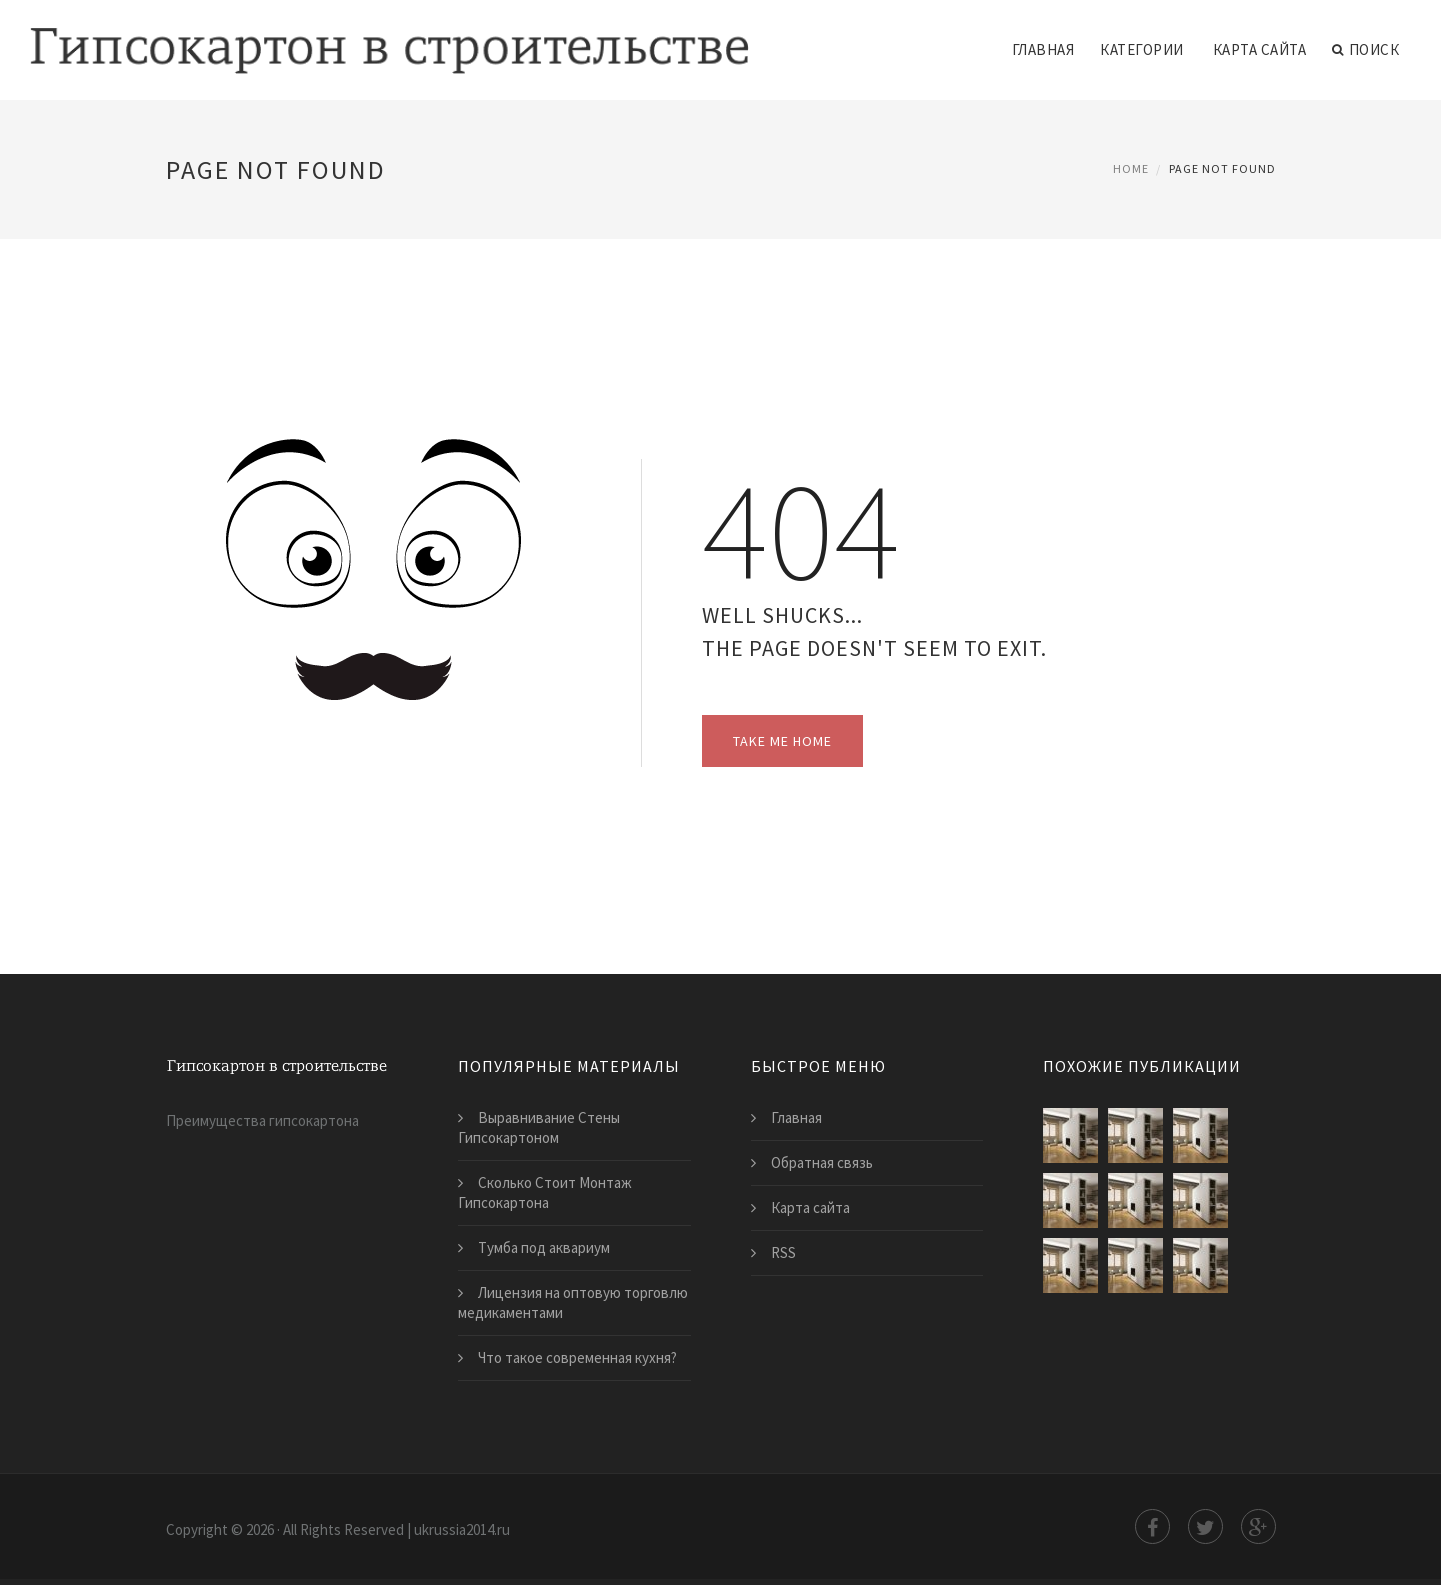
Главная (1043, 49)
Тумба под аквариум (544, 1247)
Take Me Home (782, 741)
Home (1131, 168)
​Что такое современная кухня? (577, 1357)
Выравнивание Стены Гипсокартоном (539, 1127)
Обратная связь (822, 1162)
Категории (1142, 49)
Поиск (1365, 50)
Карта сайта (1260, 49)
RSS (783, 1252)
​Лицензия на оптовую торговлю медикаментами (573, 1302)
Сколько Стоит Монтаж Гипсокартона (545, 1192)
